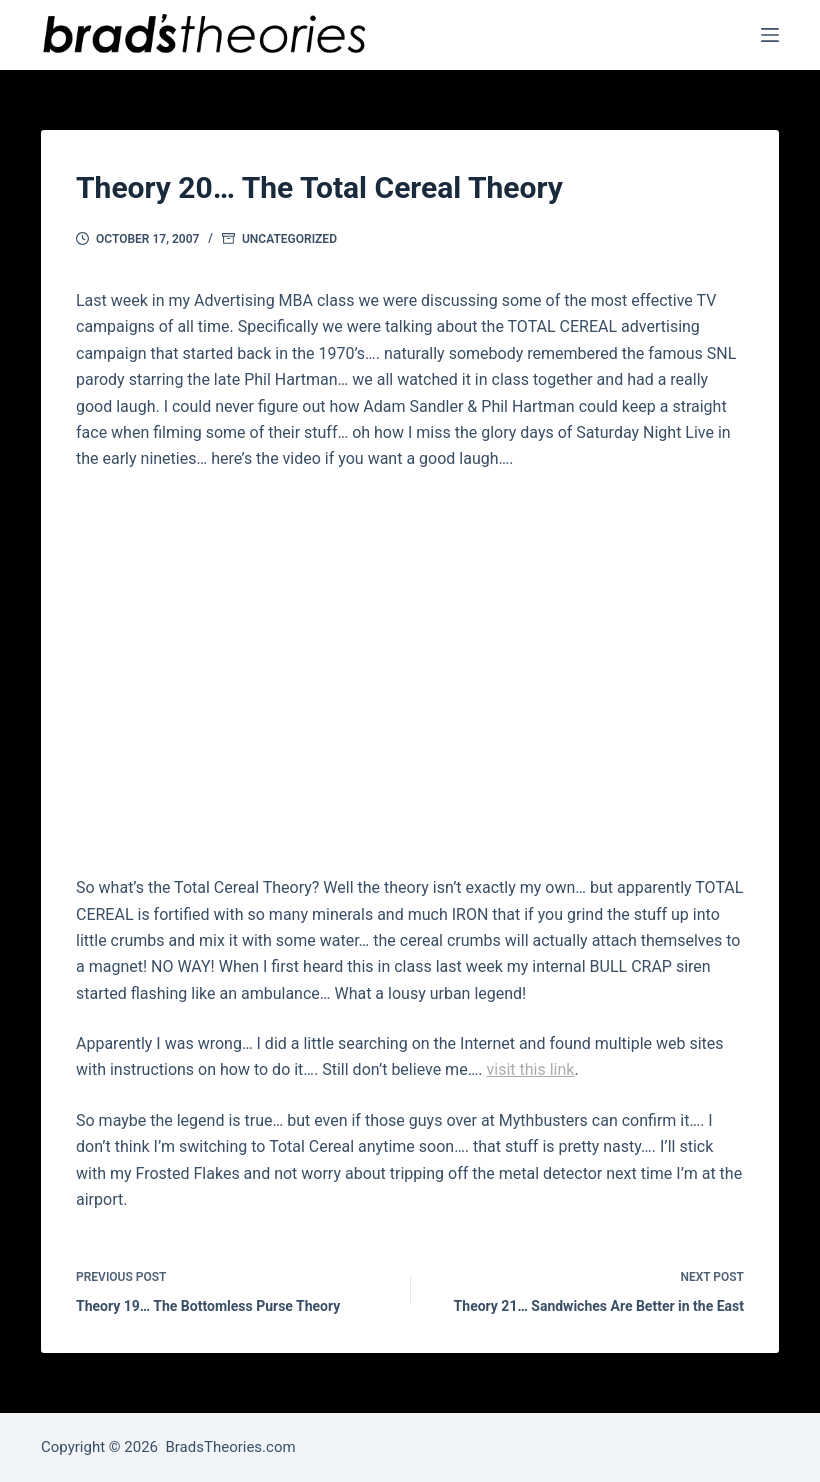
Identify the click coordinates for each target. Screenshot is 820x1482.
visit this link (531, 1069)
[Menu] (770, 35)
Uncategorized (289, 239)
